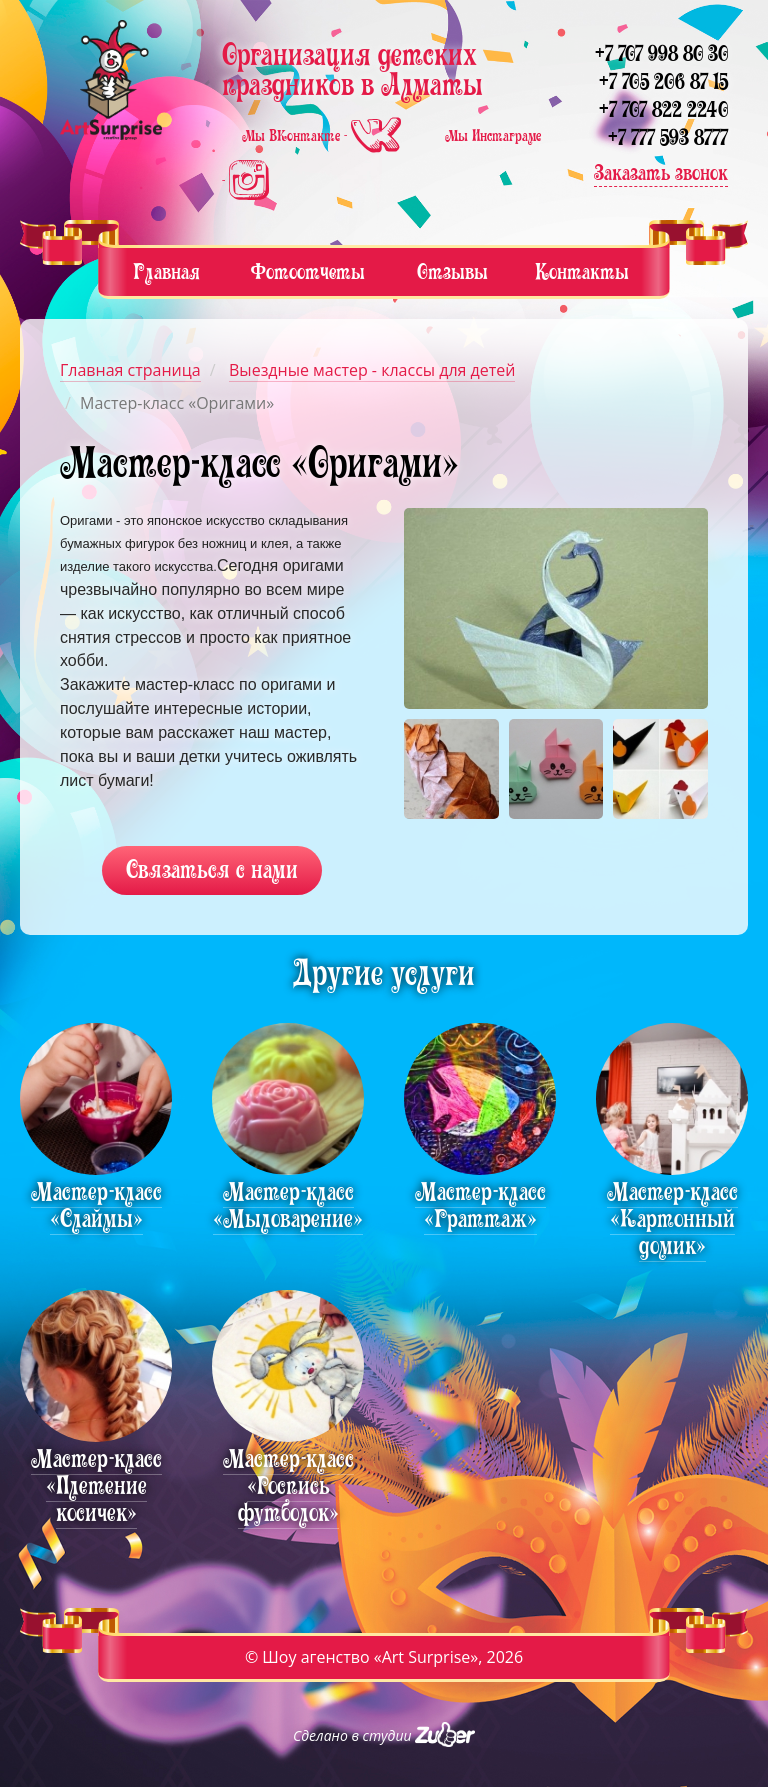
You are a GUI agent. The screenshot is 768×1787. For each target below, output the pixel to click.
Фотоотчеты (308, 271)
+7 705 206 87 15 (663, 81)
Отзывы (452, 271)
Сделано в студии (384, 1735)
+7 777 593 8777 (668, 137)
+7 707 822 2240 (663, 109)
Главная (166, 271)
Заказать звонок (661, 172)
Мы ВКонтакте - (323, 136)
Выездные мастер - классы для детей (372, 370)
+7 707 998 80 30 (661, 53)
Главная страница (130, 370)
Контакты (582, 271)
